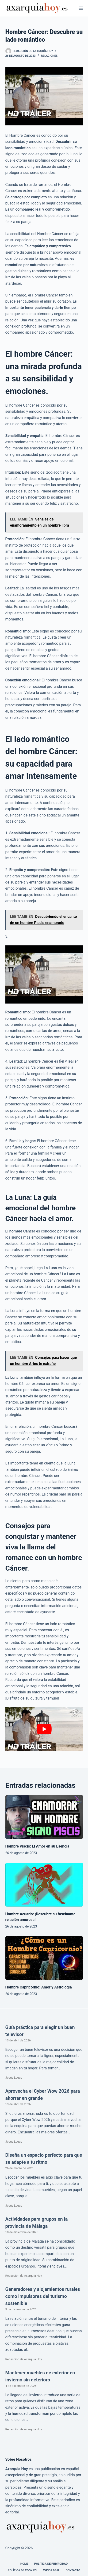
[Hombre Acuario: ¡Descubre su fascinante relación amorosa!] (44, 1885)
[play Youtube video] (44, 1729)
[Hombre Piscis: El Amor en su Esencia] (44, 1817)
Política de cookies (22, 2570)
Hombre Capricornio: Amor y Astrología (38, 1987)
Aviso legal (51, 2570)
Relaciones (49, 55)
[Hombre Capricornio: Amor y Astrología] (44, 1958)
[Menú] (81, 8)
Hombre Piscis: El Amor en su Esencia (37, 1846)
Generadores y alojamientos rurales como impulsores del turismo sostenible (42, 2296)
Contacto (73, 2570)
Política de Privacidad (51, 2563)
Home (24, 2563)
